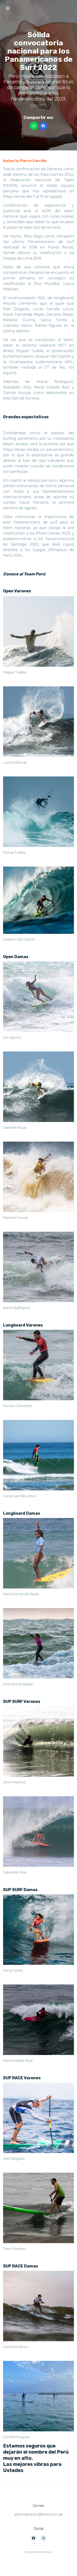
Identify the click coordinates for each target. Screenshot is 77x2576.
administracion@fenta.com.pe (38, 2514)
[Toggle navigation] (8, 8)
